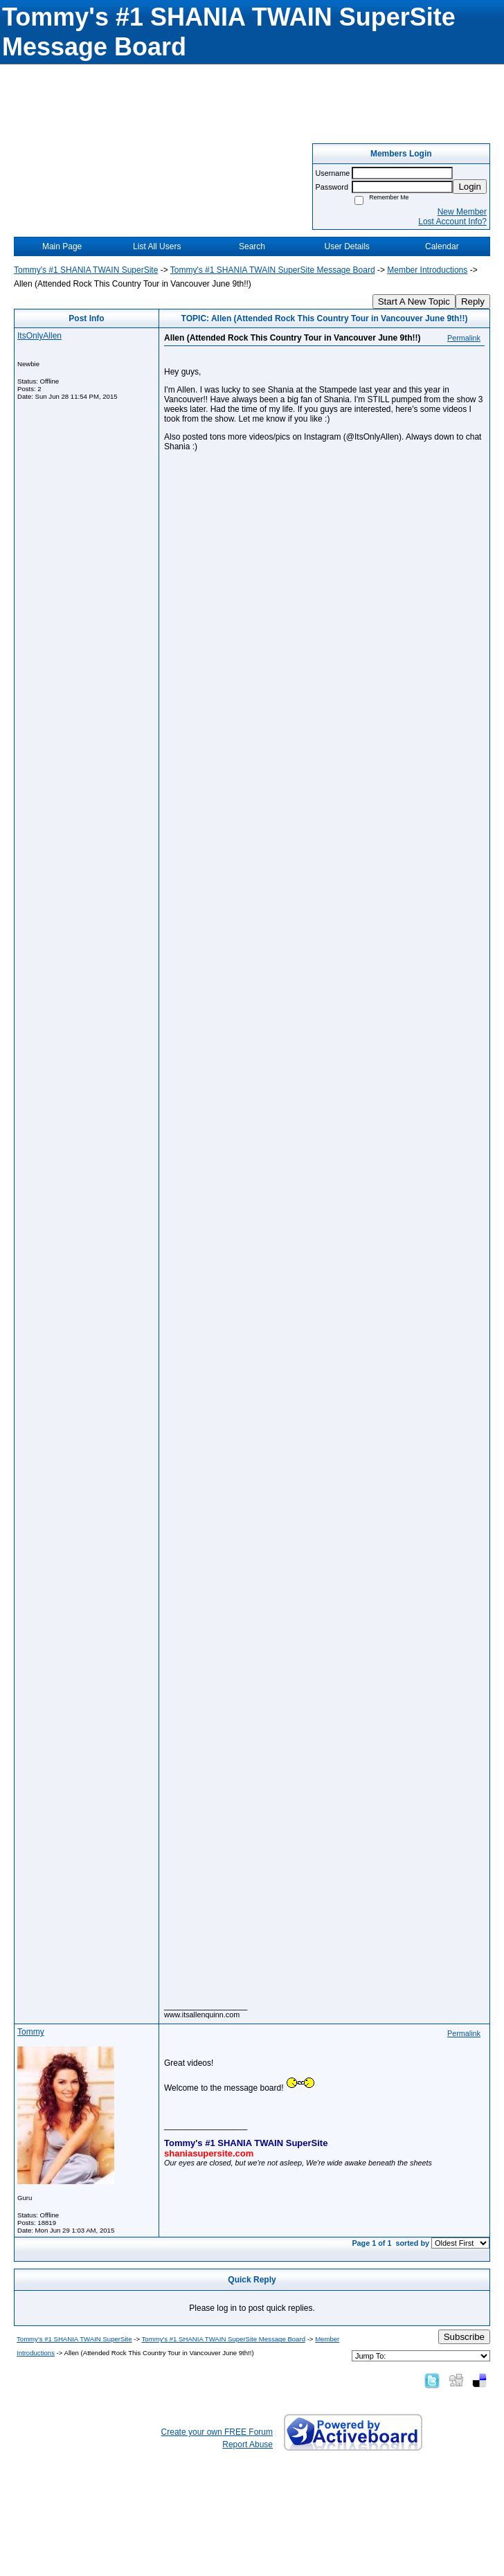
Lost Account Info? (452, 221)
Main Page (62, 246)
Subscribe (464, 2337)
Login (469, 186)
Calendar (442, 246)
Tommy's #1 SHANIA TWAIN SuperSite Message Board (272, 270)
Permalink (463, 338)
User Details (346, 246)
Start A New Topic (414, 301)
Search (252, 246)
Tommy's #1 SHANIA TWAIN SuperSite (86, 270)
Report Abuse (247, 2444)
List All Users (157, 246)
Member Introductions (427, 270)
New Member (462, 212)
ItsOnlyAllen (39, 336)
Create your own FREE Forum (217, 2432)
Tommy (30, 2032)
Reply (473, 301)
